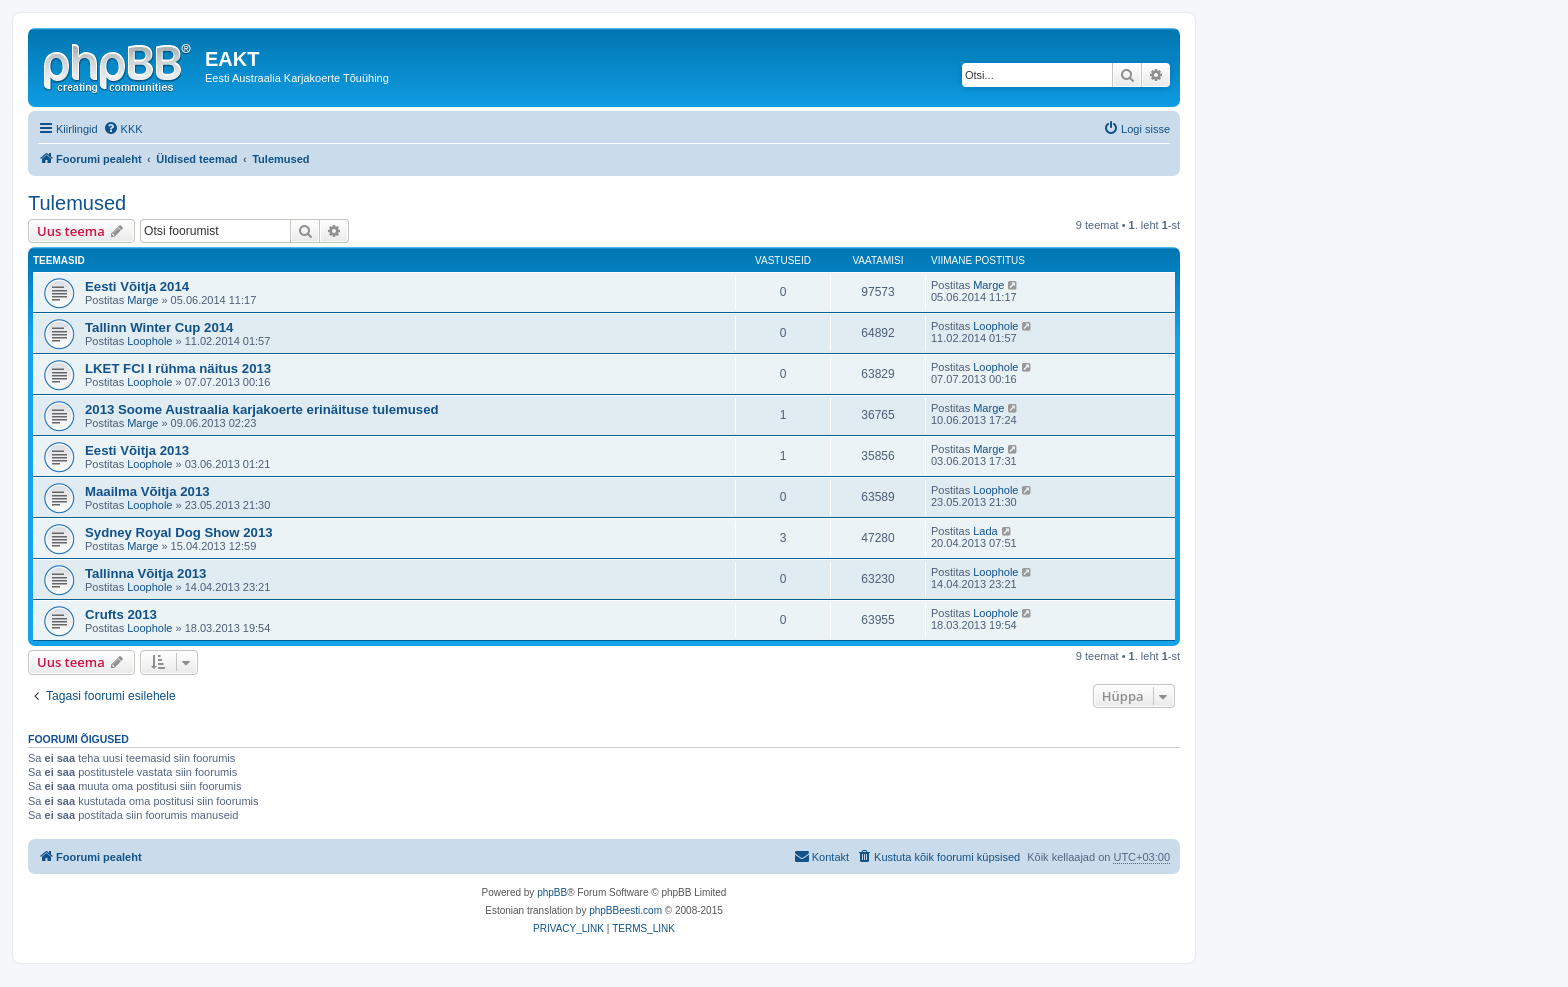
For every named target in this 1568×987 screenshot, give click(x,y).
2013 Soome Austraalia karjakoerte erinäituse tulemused (262, 409)
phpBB (552, 892)
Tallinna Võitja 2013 (145, 573)
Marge (142, 300)
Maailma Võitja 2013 (147, 491)
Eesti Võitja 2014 (137, 286)
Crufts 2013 (121, 614)
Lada (985, 531)
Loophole (149, 341)
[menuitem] (123, 129)
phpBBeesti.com (625, 910)
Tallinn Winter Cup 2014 (159, 327)
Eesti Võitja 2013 (137, 450)
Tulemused (77, 203)
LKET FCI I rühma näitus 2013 (178, 368)
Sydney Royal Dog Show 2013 (179, 532)
